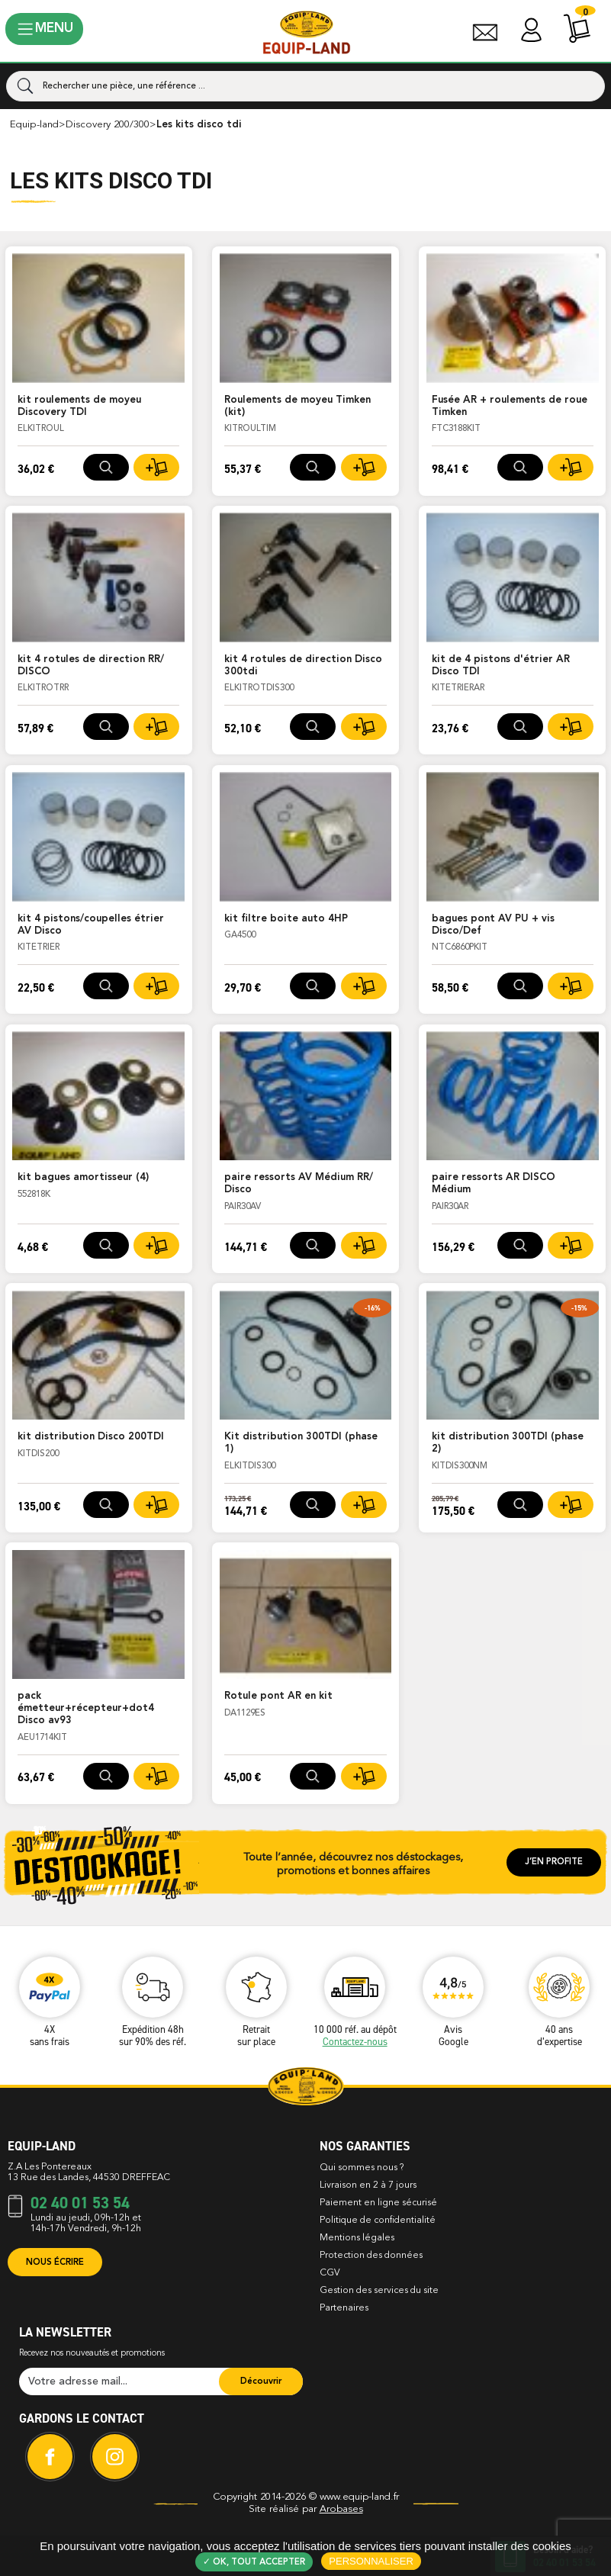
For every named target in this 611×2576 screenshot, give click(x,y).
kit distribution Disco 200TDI (91, 1437)
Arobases (341, 2509)
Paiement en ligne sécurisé (378, 2203)
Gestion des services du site (379, 2290)
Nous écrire (55, 2262)
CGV (330, 2273)
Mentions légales (357, 2238)
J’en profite (554, 1862)
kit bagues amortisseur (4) (83, 1177)
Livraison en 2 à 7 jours (368, 2185)
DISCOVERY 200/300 (108, 125)
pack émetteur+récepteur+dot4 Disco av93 (86, 1708)
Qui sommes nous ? (362, 2167)
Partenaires (344, 2308)
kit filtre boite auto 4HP (286, 919)
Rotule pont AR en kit (278, 1696)
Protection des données (371, 2255)
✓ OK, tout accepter (254, 2562)
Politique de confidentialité (378, 2220)
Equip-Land (34, 125)
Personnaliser (371, 2561)
